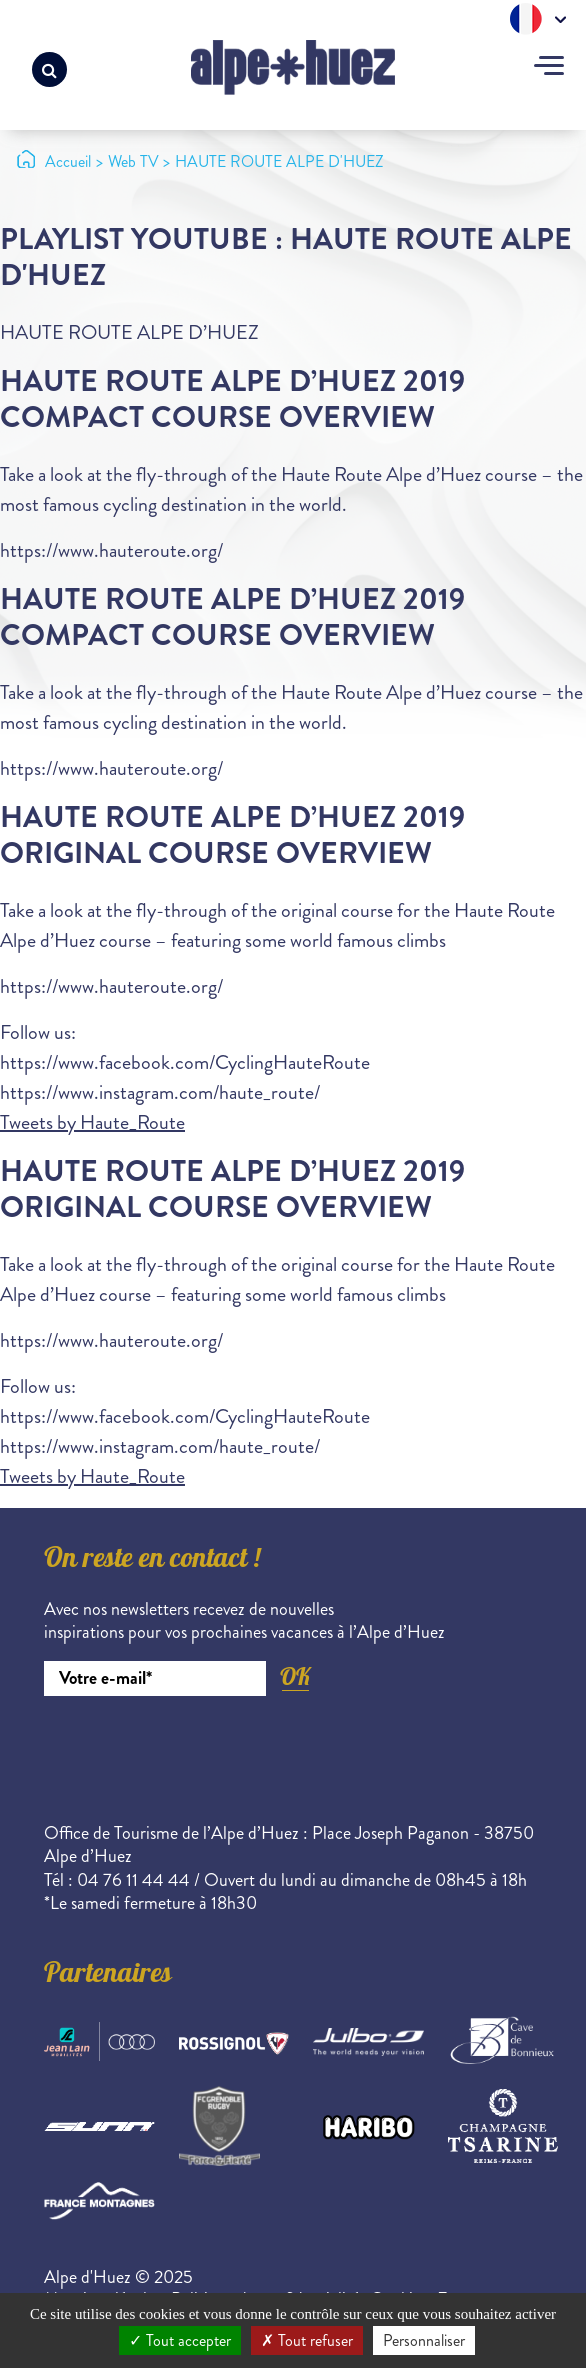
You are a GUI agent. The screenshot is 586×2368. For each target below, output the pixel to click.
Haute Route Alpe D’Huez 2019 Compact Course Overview (232, 399)
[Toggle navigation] (549, 68)
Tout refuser (307, 2340)
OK (295, 1676)
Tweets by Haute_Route (92, 1122)
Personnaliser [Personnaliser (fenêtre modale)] (424, 2340)
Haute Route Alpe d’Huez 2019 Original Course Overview (232, 835)
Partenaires (108, 1976)
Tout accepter (180, 2340)
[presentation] (196, 1751)
